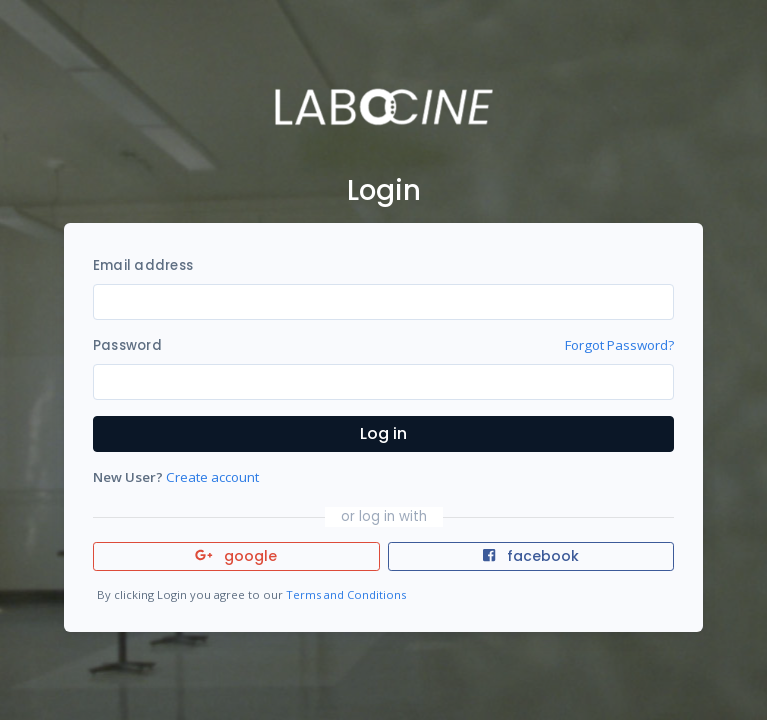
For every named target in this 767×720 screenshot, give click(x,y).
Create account (212, 477)
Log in (383, 433)
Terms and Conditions (346, 594)
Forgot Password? (619, 345)
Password (127, 345)
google (236, 556)
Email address (143, 265)
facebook (531, 556)
